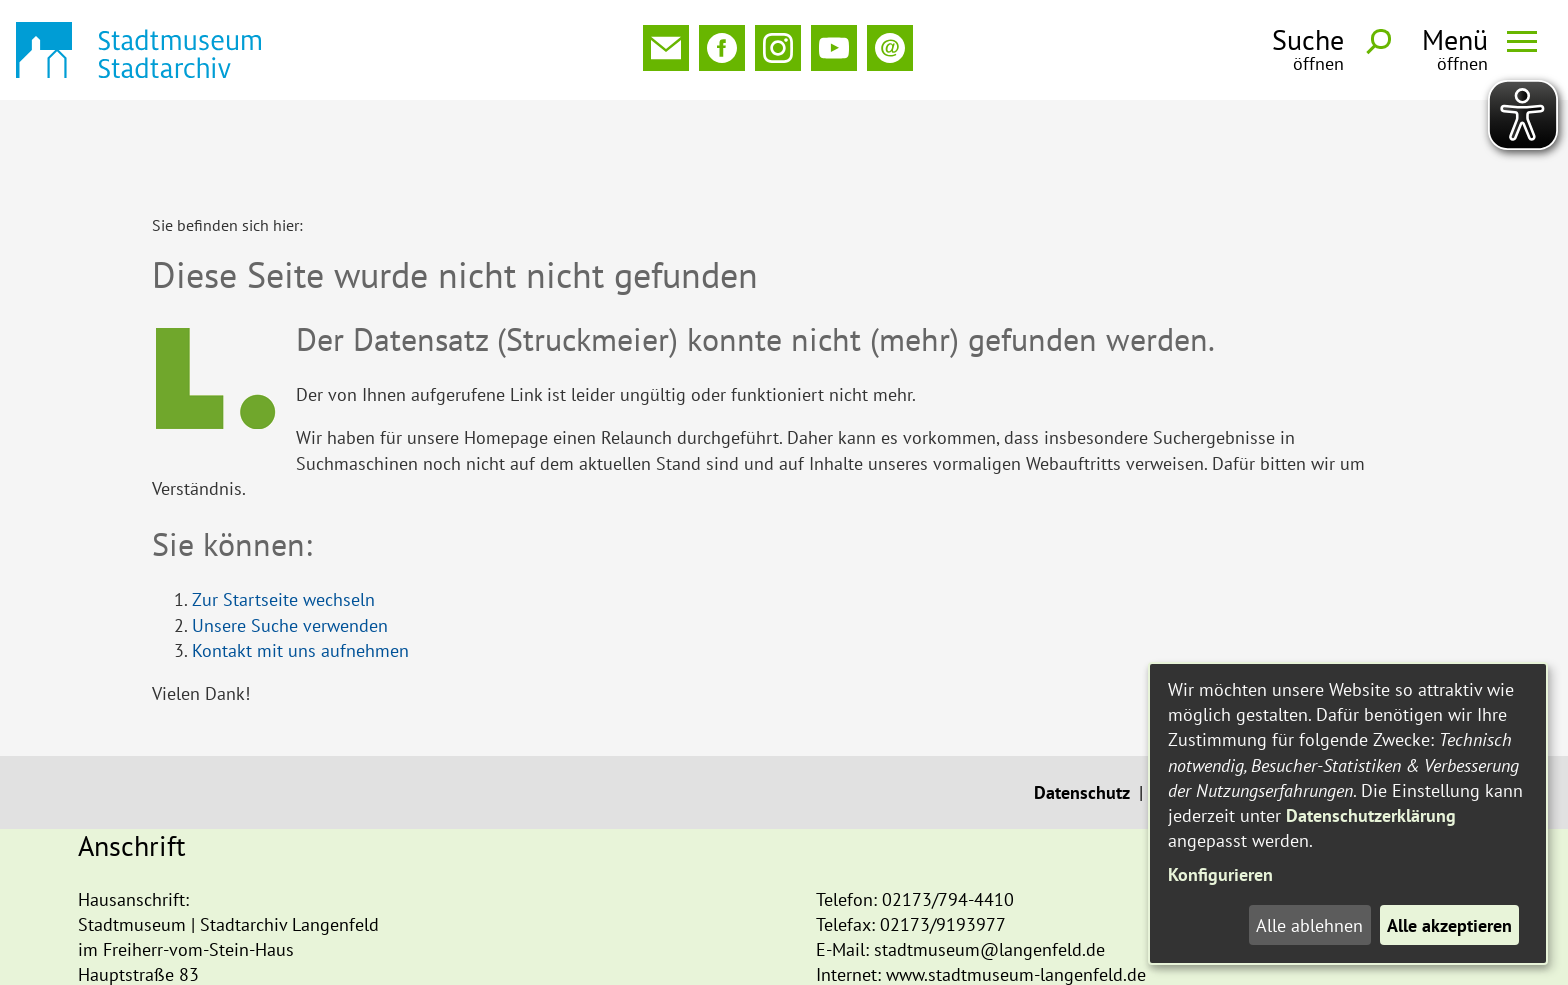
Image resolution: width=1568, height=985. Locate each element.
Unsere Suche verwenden (290, 535)
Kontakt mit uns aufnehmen (300, 560)
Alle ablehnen (1309, 925)
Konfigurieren (1220, 874)
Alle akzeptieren (1449, 925)
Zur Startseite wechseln (283, 509)
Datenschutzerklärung (1371, 815)
